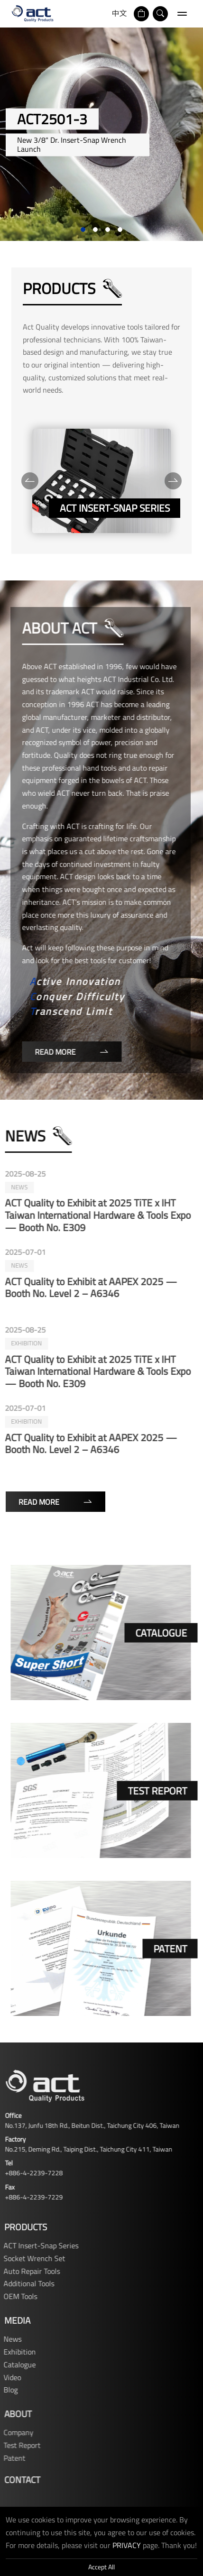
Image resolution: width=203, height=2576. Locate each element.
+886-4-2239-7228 (30, 2173)
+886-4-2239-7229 (30, 2197)
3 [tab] (107, 229)
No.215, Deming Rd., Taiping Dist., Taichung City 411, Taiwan (85, 2149)
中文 (119, 13)
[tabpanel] (101, 134)
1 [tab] (83, 229)
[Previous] (30, 481)
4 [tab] (120, 229)
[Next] (173, 481)
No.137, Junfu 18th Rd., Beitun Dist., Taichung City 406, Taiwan (88, 2125)
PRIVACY (126, 2545)
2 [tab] (95, 229)
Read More (68, 1052)
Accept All (101, 2567)
